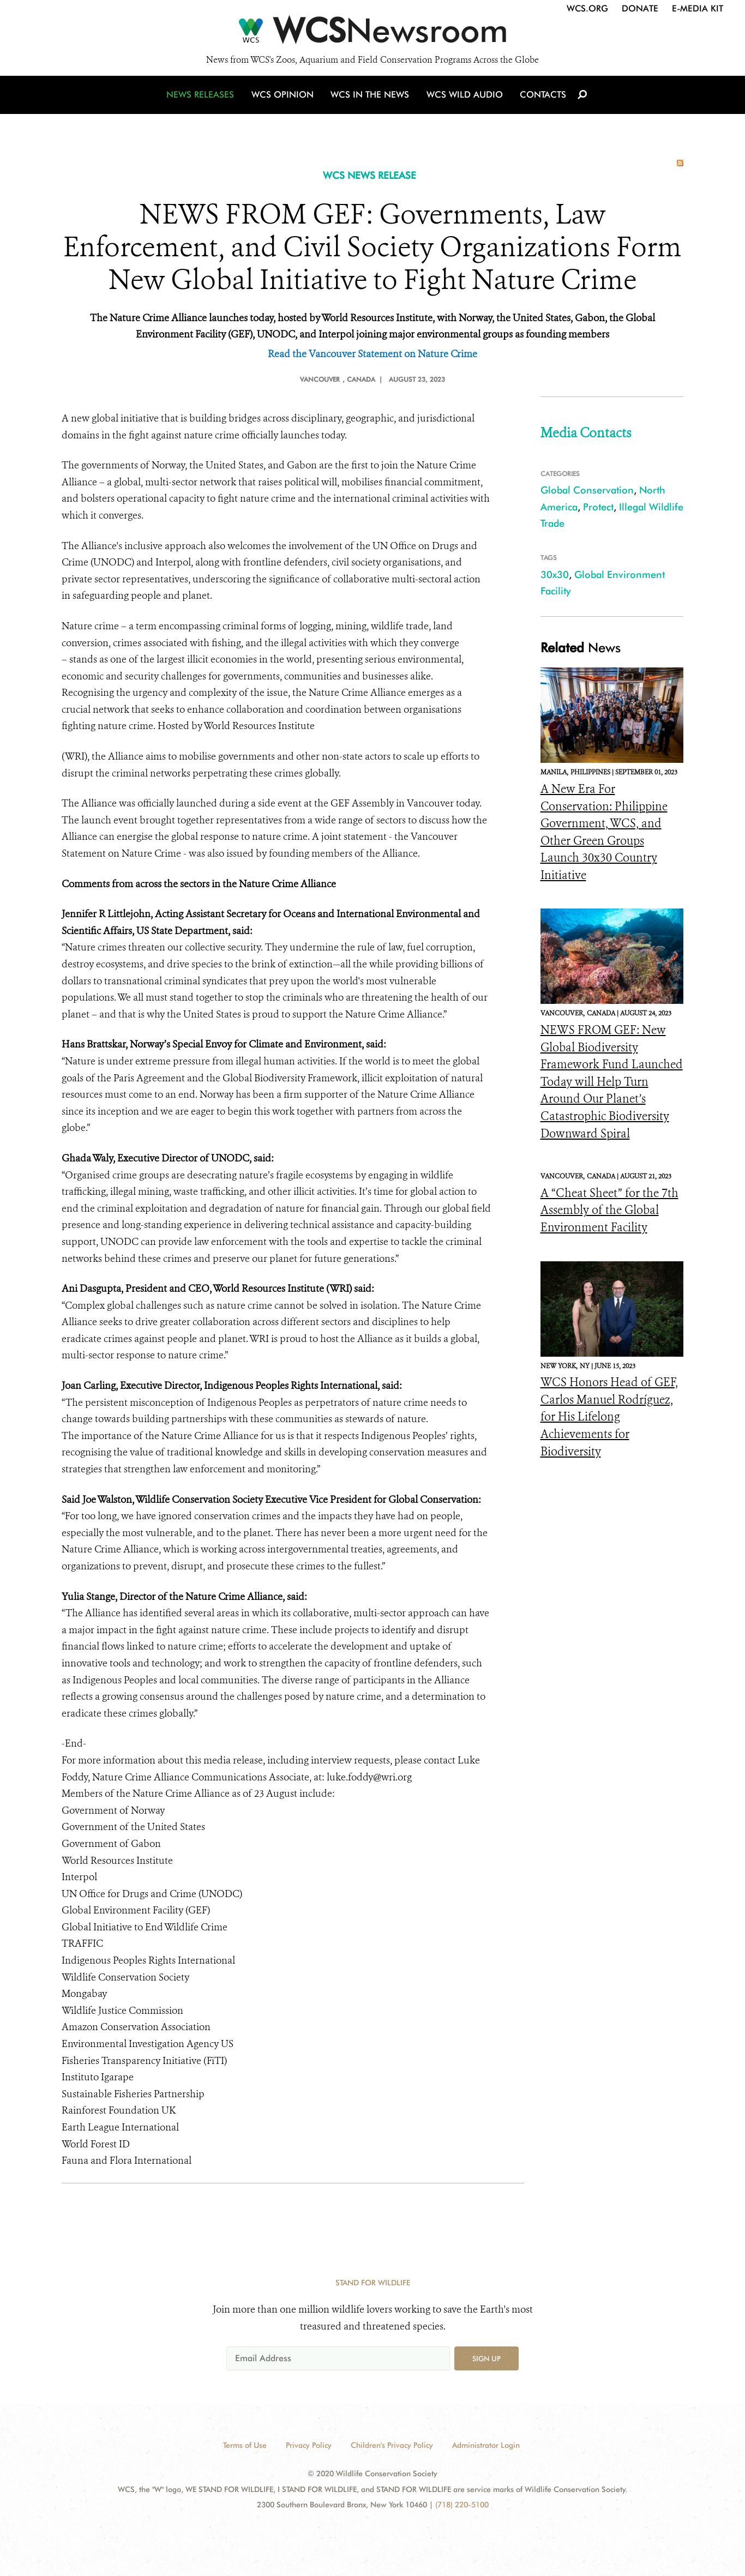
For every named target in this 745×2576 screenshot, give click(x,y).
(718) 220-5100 (462, 2504)
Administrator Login (486, 2445)
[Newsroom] (372, 34)
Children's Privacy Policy (392, 2445)
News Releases (203, 99)
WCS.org (587, 8)
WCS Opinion (284, 99)
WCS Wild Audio (464, 99)
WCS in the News (371, 99)
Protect (598, 507)
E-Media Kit (697, 8)
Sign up (486, 2358)
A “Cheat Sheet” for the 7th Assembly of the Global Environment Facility (609, 1210)
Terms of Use (245, 2445)
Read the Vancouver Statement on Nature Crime (372, 353)
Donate (640, 8)
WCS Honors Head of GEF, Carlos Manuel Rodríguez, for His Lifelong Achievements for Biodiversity (609, 1417)
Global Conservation (587, 490)
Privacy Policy (309, 2445)
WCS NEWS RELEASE (369, 175)
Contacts (540, 99)
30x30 (554, 574)
